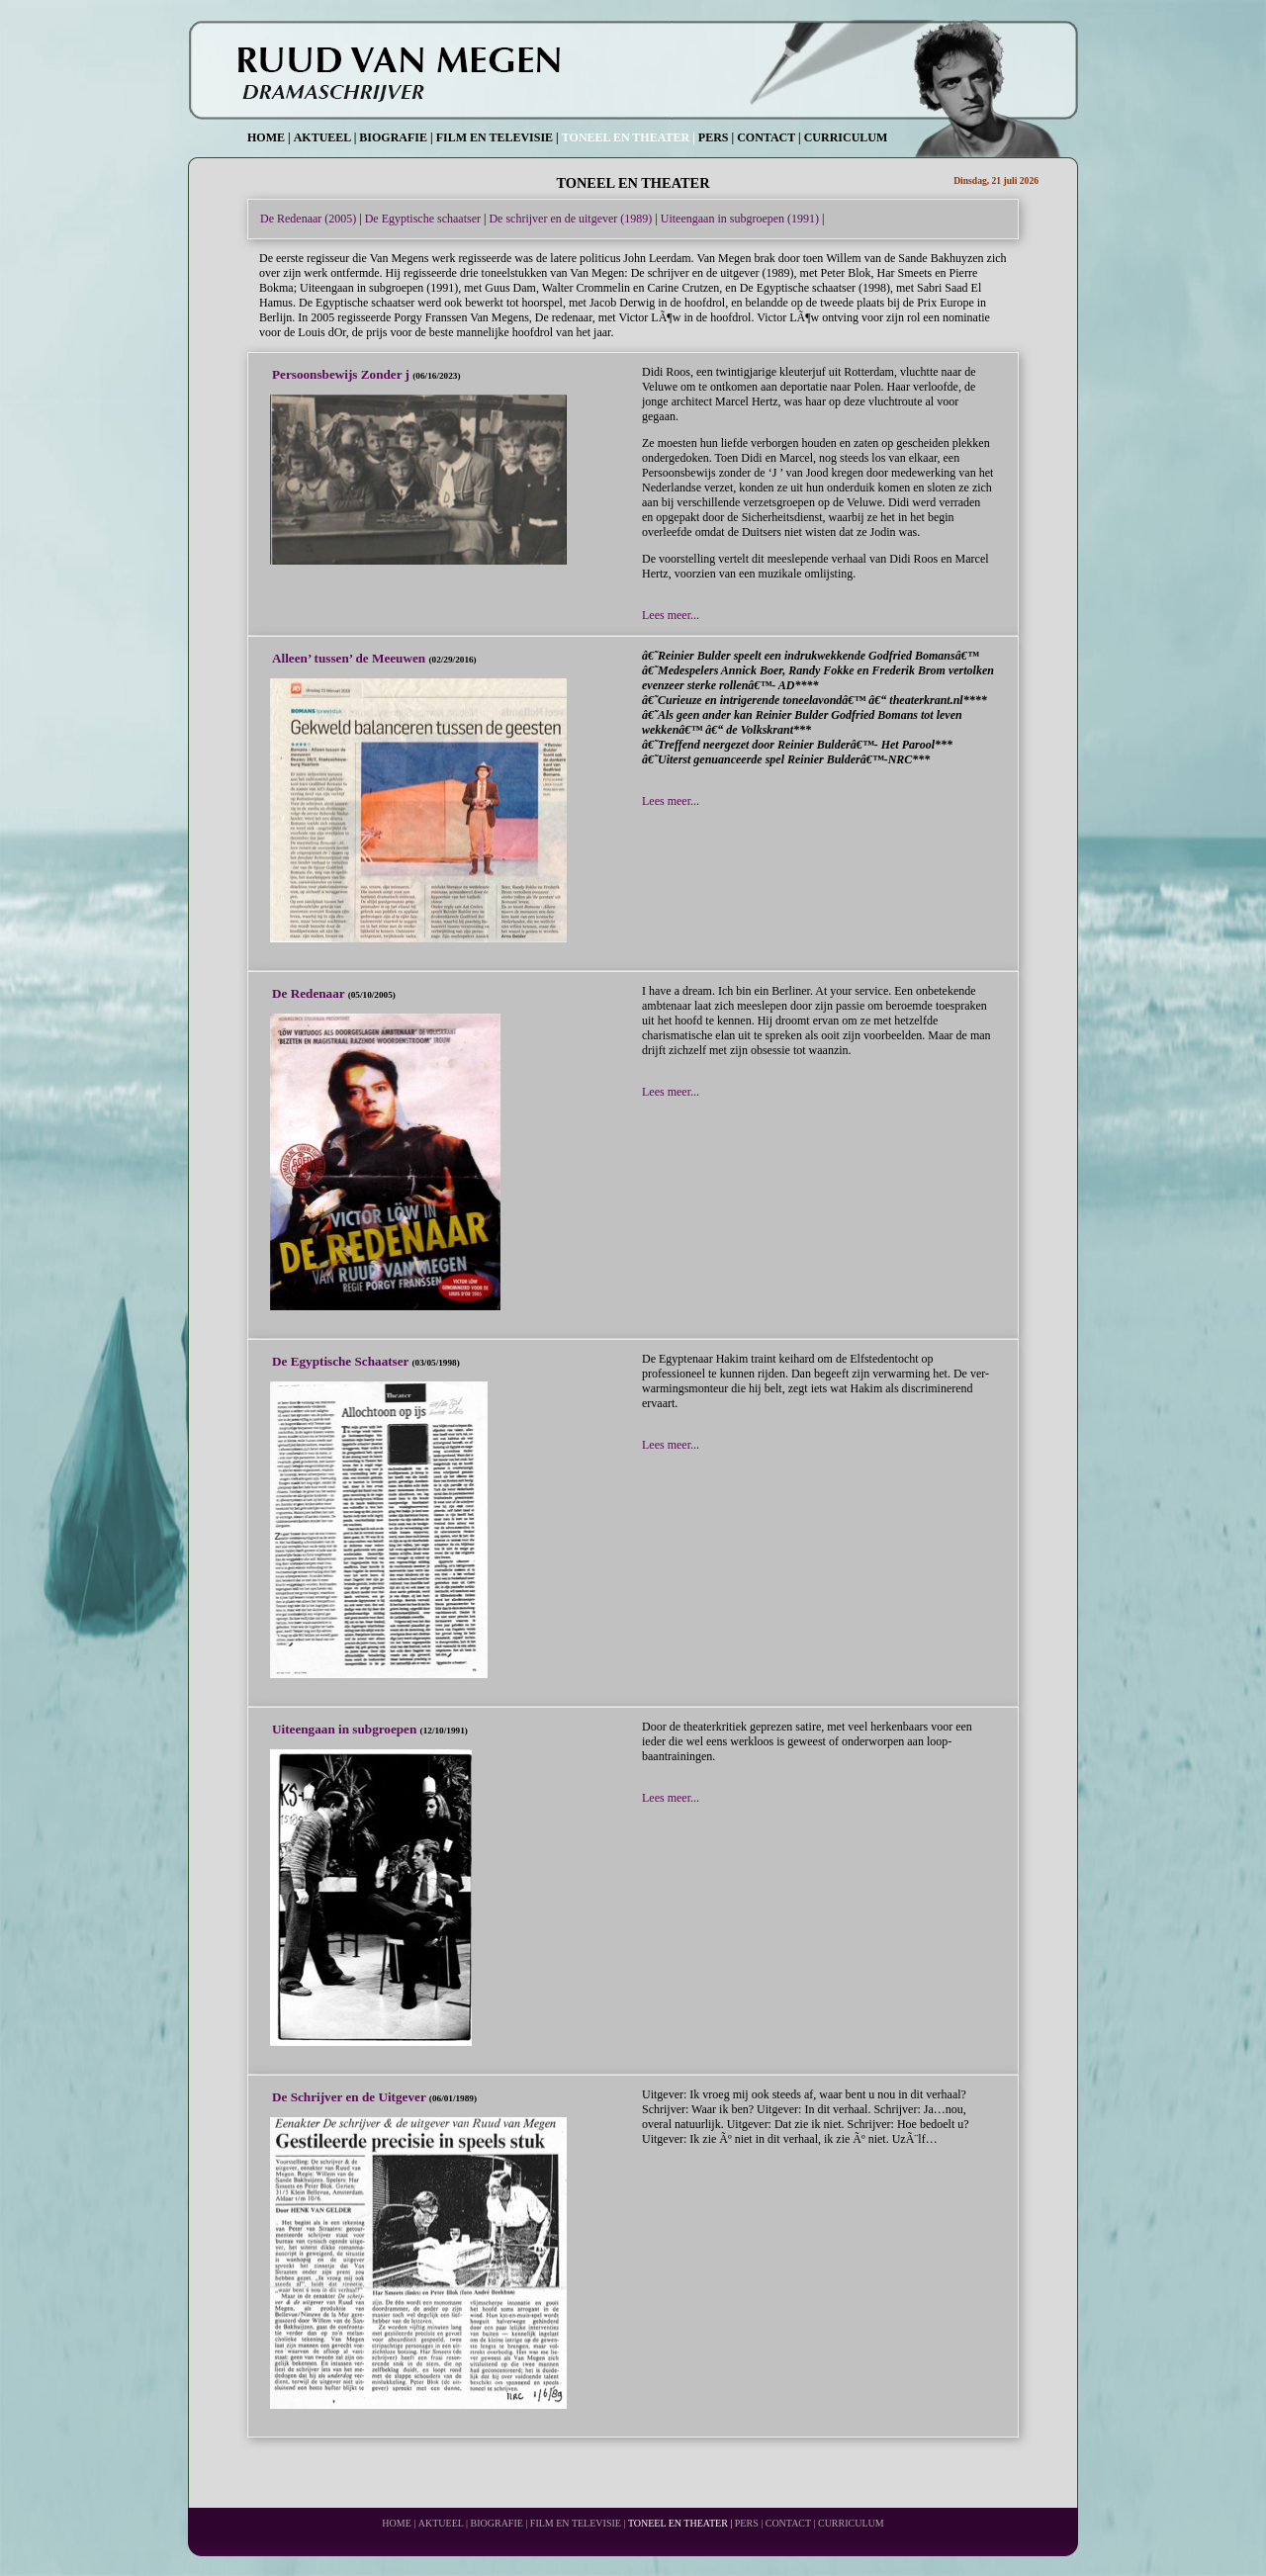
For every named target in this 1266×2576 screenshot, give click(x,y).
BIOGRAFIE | (395, 137)
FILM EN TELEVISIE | (497, 137)
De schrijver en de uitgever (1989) (570, 218)
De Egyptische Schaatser (342, 1361)
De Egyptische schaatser (423, 218)
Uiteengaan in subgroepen (346, 1729)
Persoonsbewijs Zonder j (342, 374)
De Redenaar (310, 993)
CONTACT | (769, 137)
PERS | (716, 137)
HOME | (269, 137)
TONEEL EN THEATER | (628, 137)
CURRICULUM (846, 137)
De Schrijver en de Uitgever (350, 2096)
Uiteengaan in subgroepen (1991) (740, 218)
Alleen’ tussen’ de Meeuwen (350, 658)
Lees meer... (670, 615)
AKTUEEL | (325, 137)
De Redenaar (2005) (308, 218)
